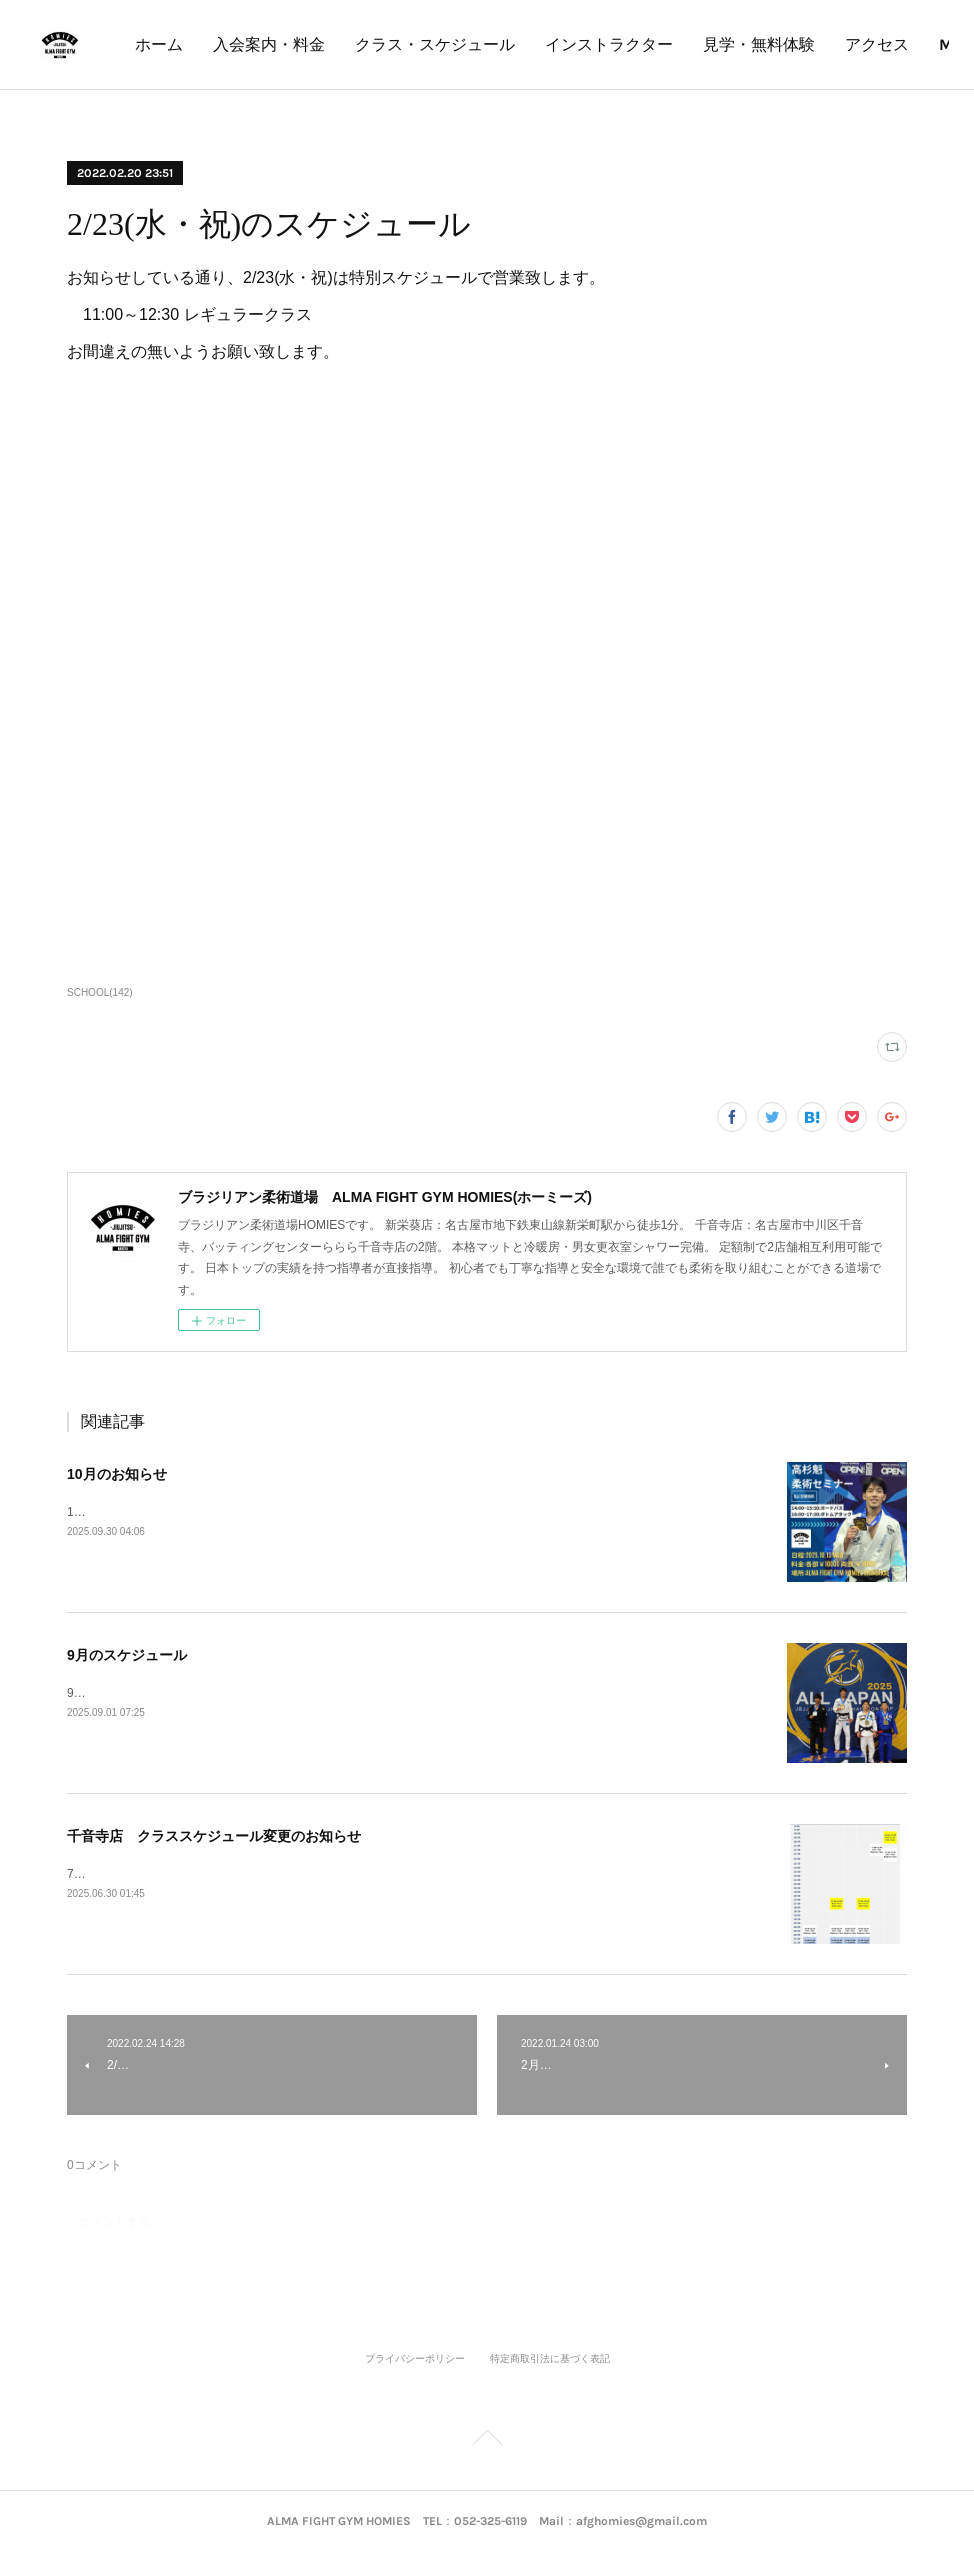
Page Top (487, 2441)
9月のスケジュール (127, 1655)
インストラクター (778, 44)
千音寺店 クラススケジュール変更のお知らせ (214, 1836)
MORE (894, 44)
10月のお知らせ (117, 1474)
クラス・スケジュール (604, 44)
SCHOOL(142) (100, 992)
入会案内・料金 (438, 44)
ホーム (328, 44)
